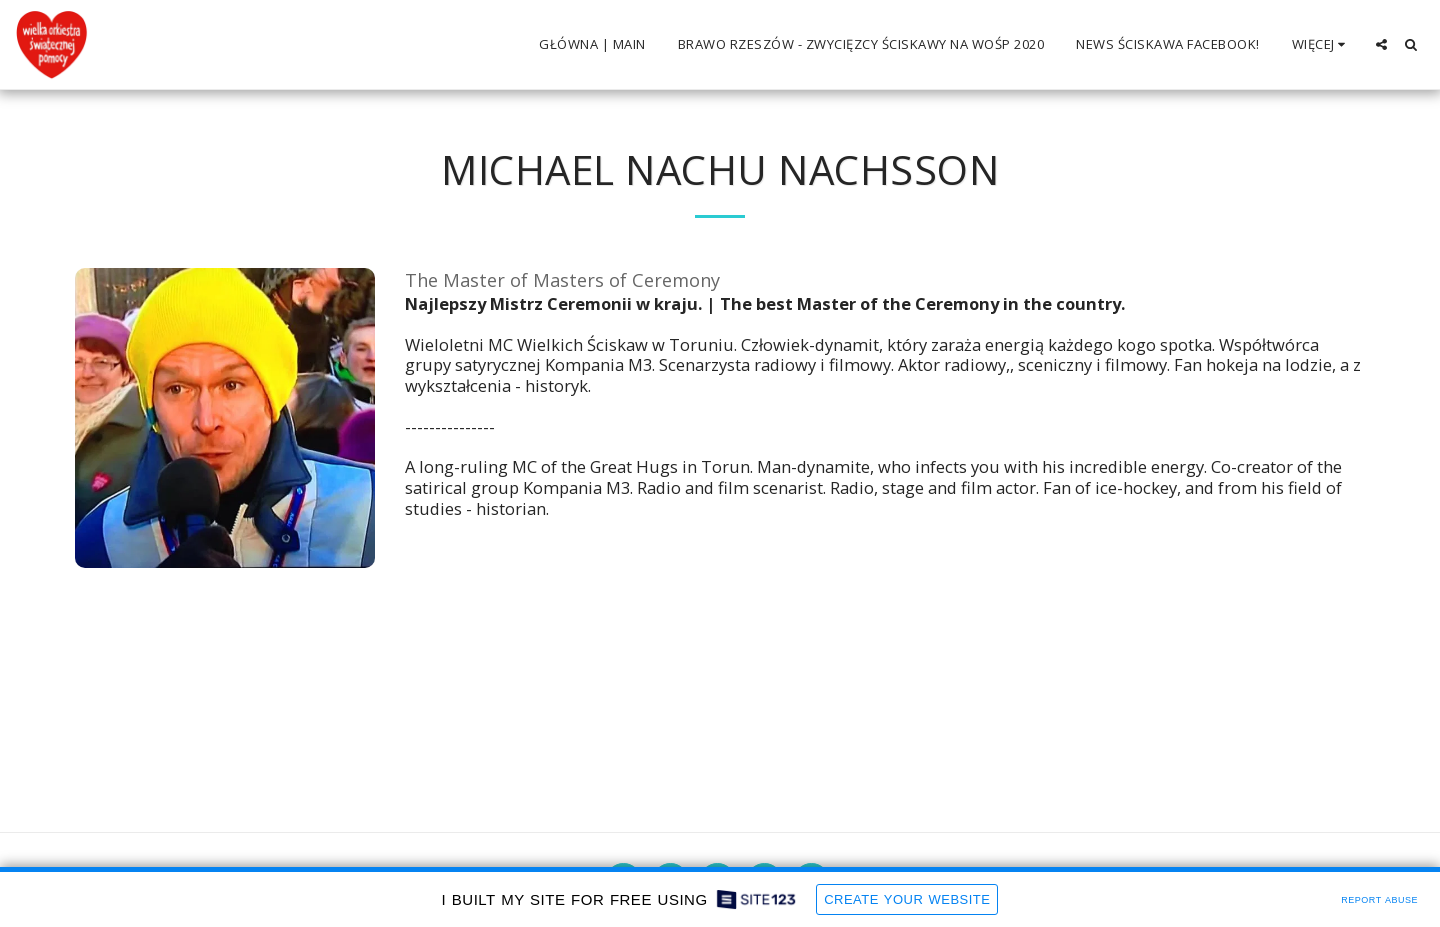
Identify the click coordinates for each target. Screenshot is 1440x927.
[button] (1381, 44)
